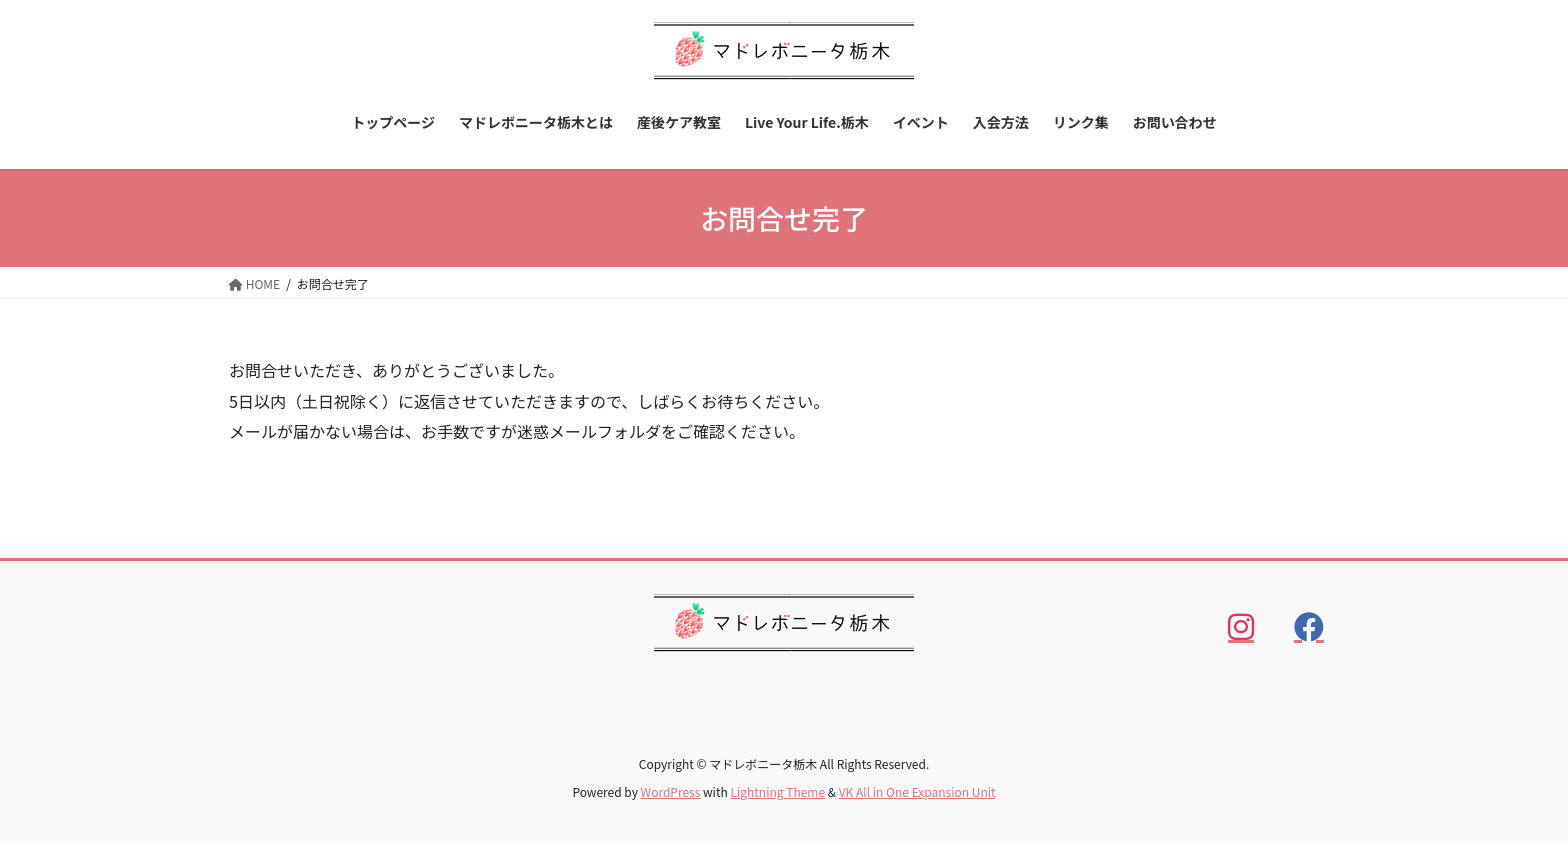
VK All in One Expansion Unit (917, 791)
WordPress (671, 791)
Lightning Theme (777, 791)
